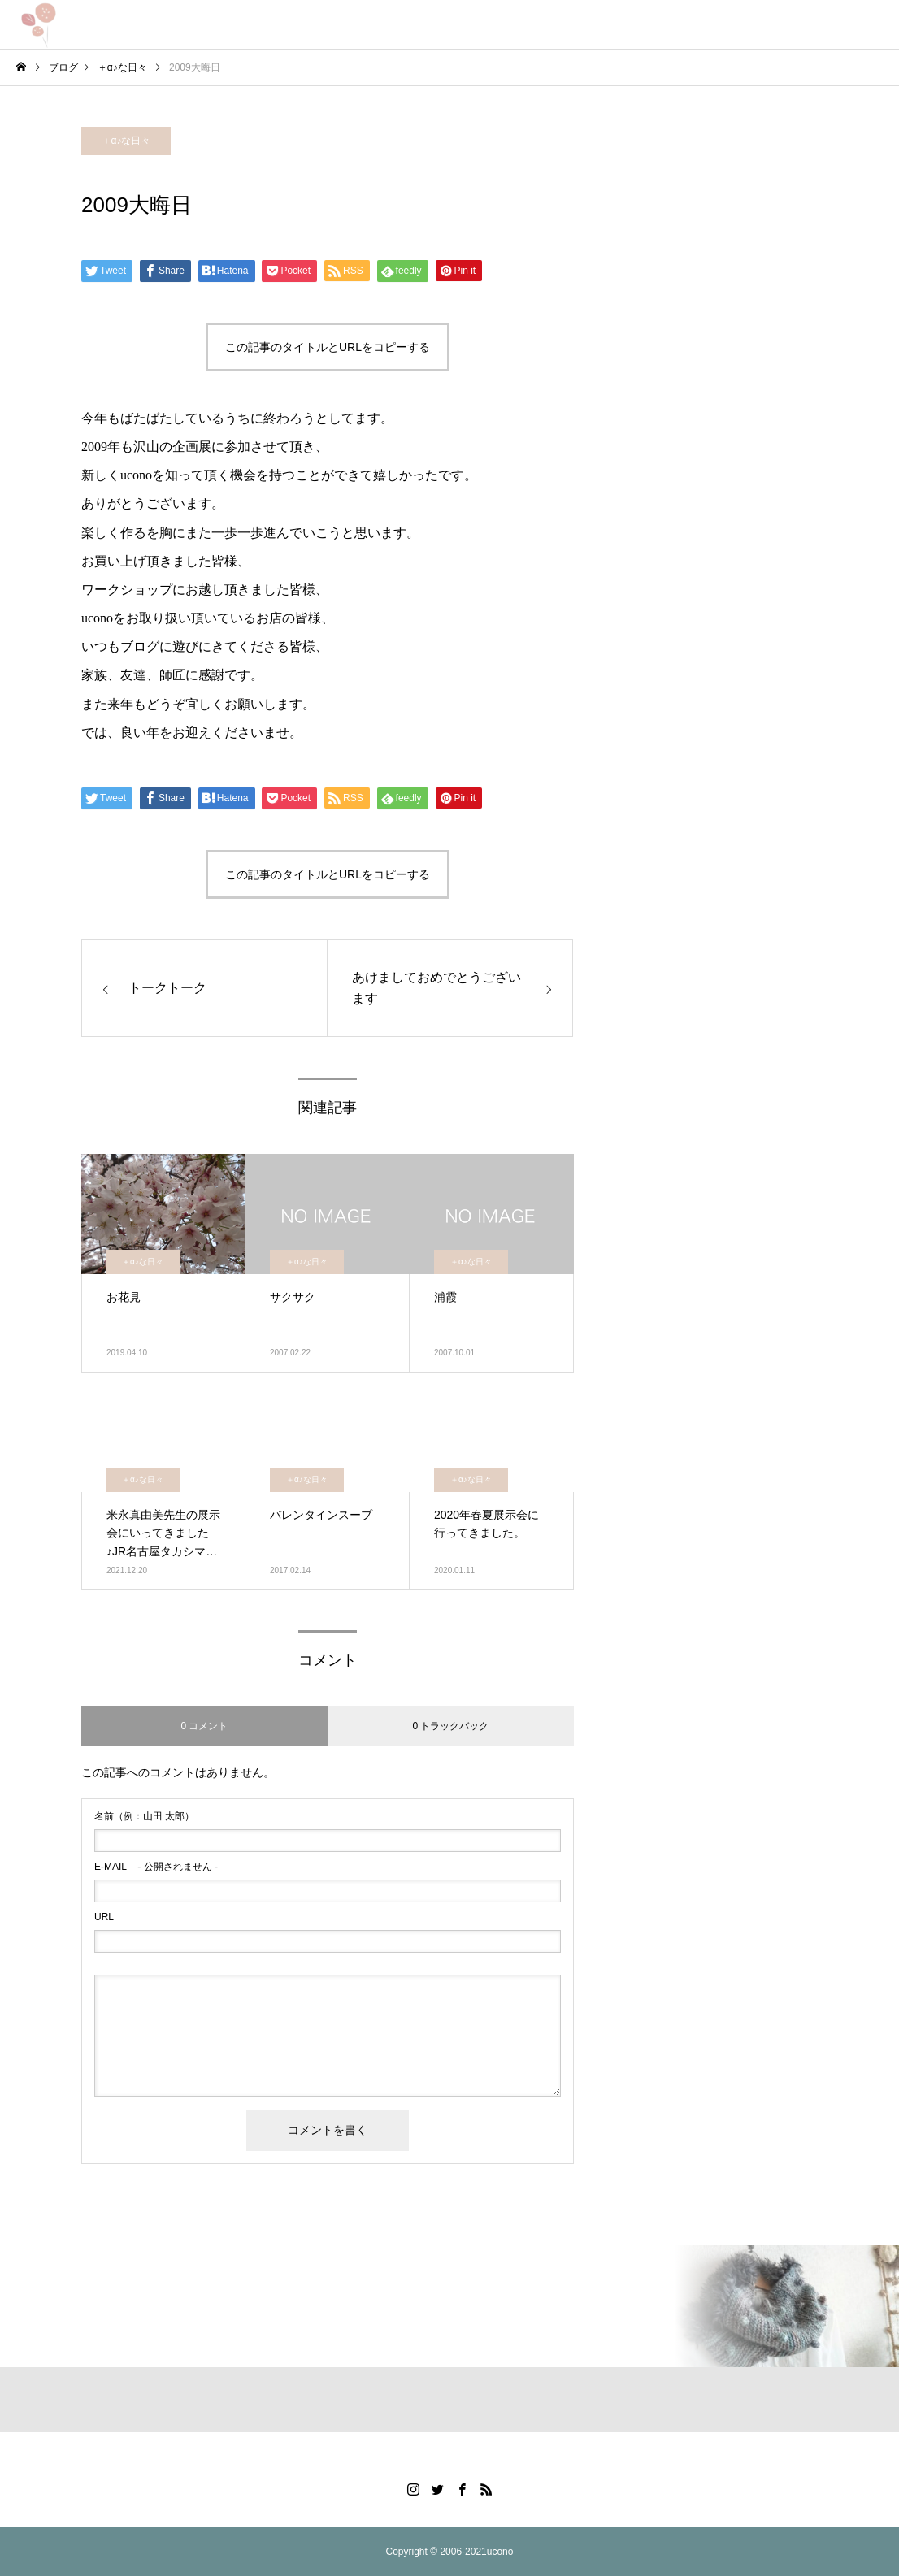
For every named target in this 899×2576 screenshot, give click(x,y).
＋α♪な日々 (126, 140)
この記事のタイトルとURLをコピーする (327, 346)
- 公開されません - (156, 1866)
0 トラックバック (450, 1726)
